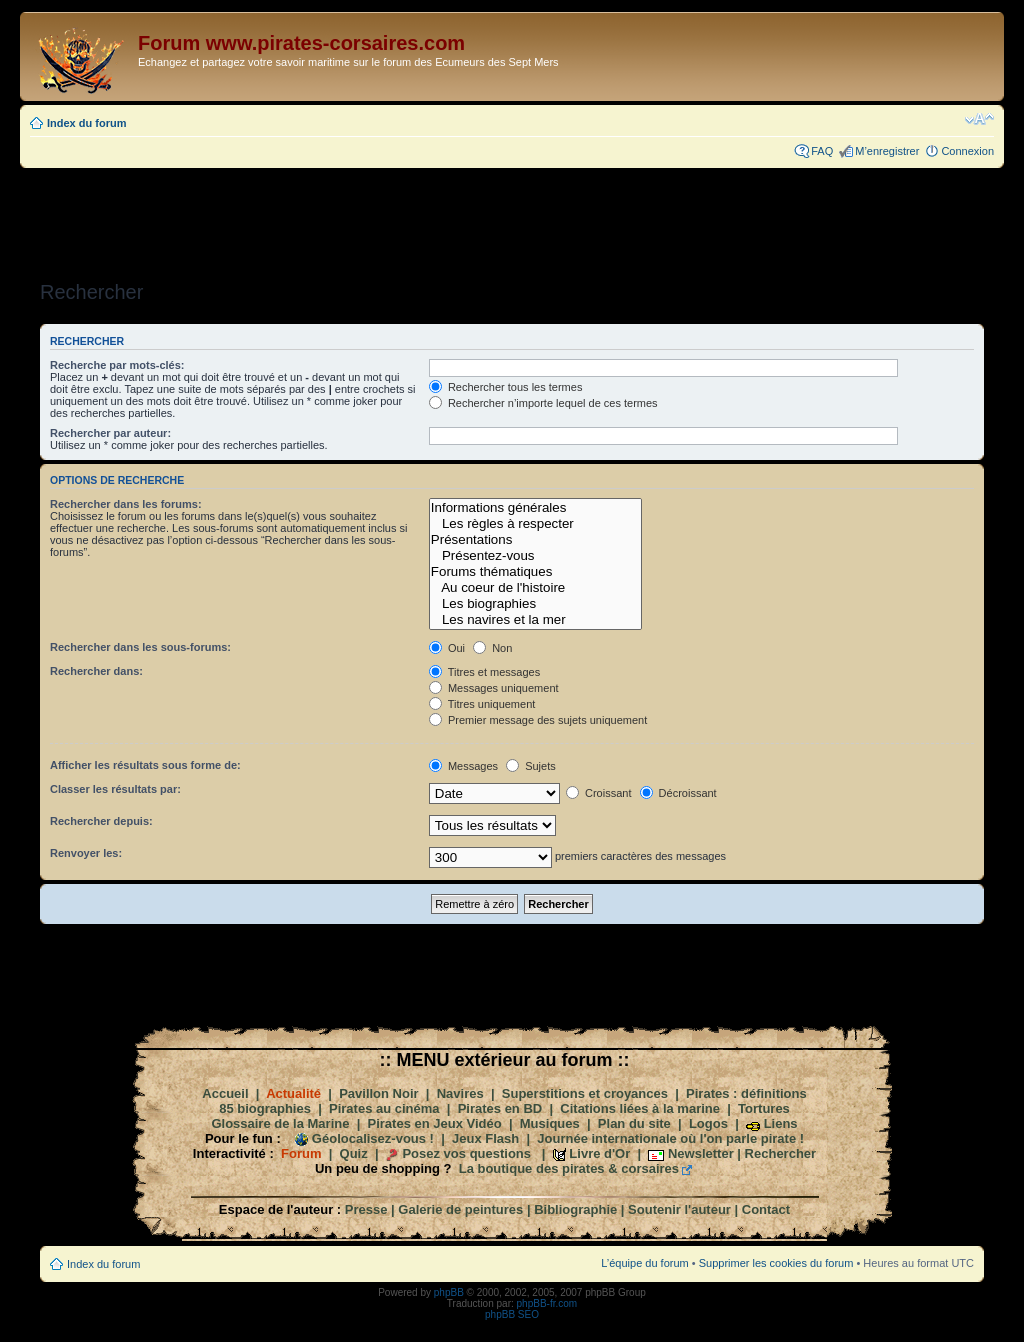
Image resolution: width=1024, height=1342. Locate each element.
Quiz (354, 1153)
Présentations (535, 540)
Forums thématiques (535, 572)
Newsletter (701, 1153)
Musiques (550, 1123)
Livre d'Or (599, 1153)
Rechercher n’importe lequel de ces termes (543, 403)
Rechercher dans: (96, 671)
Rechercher (781, 1153)
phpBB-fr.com (547, 1303)
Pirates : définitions (746, 1093)
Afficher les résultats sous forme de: (145, 765)
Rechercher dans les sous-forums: (140, 647)
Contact (766, 1209)
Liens (781, 1123)
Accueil (225, 1093)
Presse (366, 1209)
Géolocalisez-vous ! (373, 1138)
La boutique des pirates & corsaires (569, 1168)
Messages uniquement (494, 688)
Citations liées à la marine (640, 1108)
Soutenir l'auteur (679, 1209)
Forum (301, 1153)
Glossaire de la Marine (280, 1123)
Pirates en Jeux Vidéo (435, 1123)
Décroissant (678, 793)
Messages (463, 766)
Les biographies (535, 604)
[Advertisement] (512, 218)
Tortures (764, 1108)
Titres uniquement (482, 704)
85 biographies (265, 1108)
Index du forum (86, 123)
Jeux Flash (485, 1138)
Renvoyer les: (86, 853)
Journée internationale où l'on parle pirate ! (670, 1138)
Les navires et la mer (535, 620)
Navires (460, 1093)
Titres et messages (484, 672)
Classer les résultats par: (115, 789)
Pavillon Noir (378, 1093)
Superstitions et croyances (585, 1093)
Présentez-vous (535, 556)
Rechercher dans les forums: (126, 504)
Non (492, 648)
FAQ (822, 151)
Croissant (599, 793)
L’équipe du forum (644, 1263)
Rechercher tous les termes (506, 387)
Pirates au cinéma (384, 1108)
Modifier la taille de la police (979, 119)
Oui (447, 648)
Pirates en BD (500, 1108)
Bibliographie (575, 1209)
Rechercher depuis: (101, 821)
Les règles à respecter (535, 524)
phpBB (449, 1292)
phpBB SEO (512, 1314)
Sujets (531, 766)
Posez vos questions (466, 1153)
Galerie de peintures (460, 1209)
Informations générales (535, 508)
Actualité (293, 1093)
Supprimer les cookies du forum (776, 1263)
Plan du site (634, 1123)
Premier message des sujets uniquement (538, 720)
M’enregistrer (887, 151)
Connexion (967, 151)
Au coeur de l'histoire (535, 588)
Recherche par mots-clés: (117, 365)
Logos (708, 1123)
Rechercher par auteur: (110, 433)
